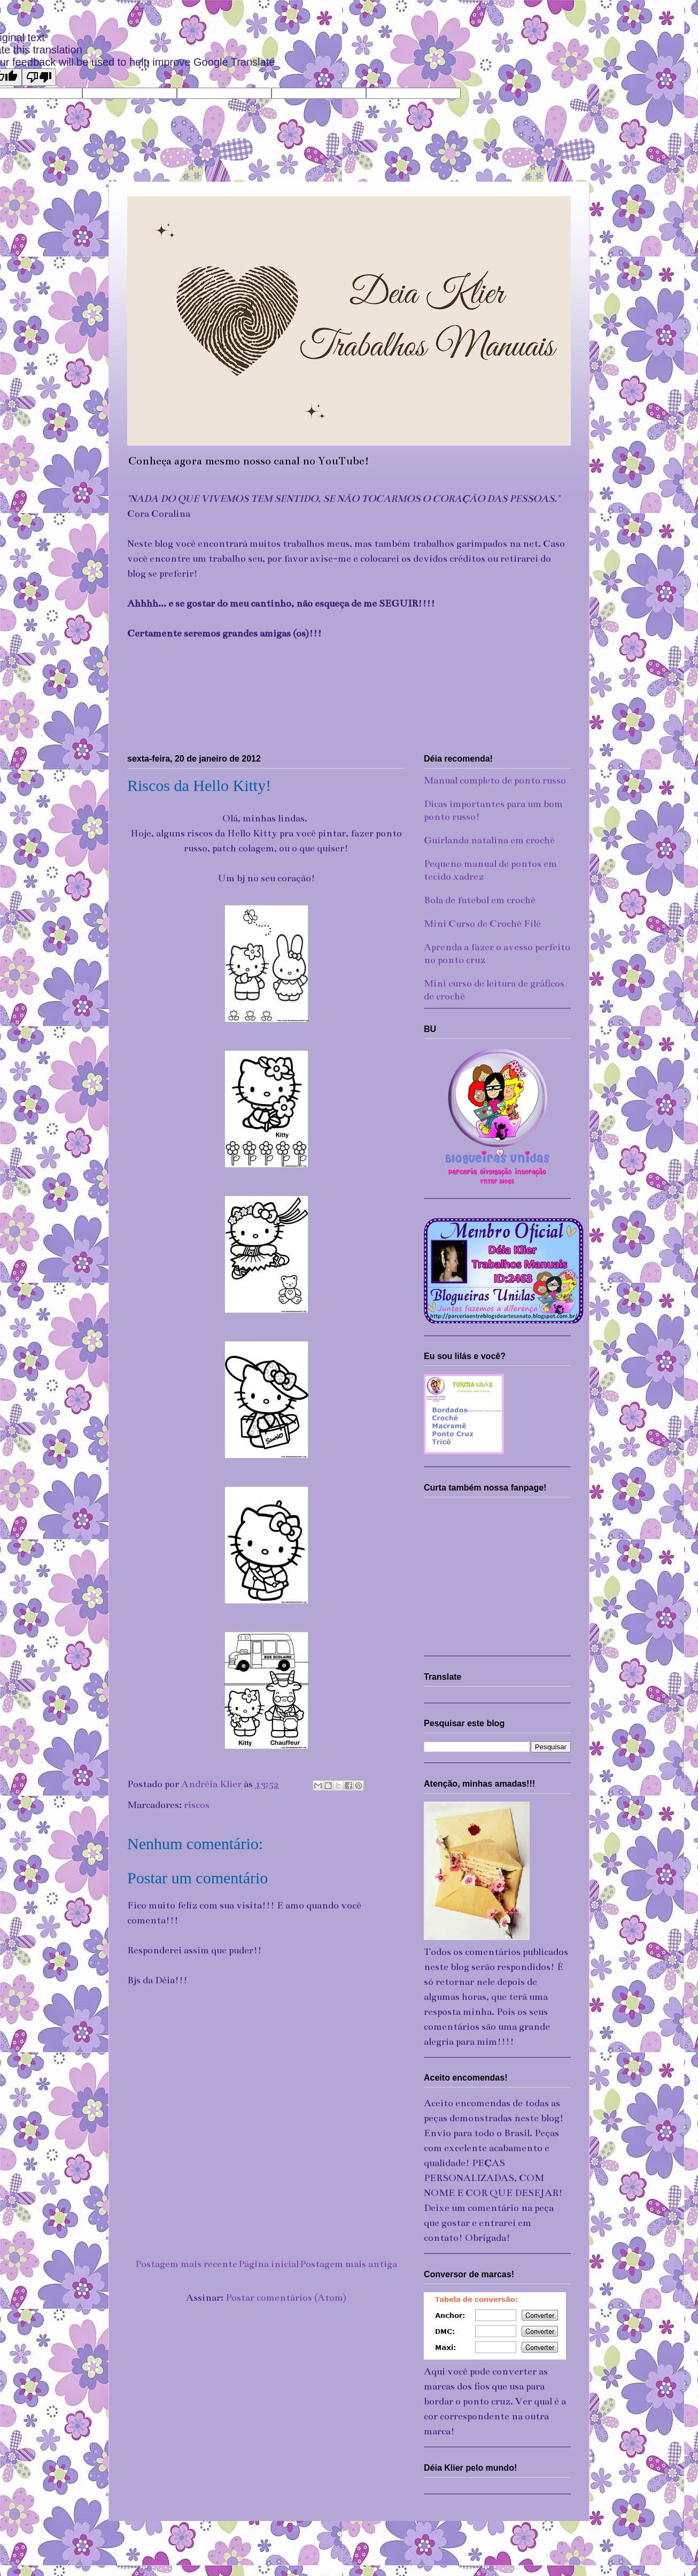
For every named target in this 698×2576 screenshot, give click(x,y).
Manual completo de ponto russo (495, 780)
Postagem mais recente (186, 2264)
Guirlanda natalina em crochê (489, 840)
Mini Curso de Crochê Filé (482, 923)
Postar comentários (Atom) (286, 2297)
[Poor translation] (39, 77)
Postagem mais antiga (348, 2264)
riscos (197, 1805)
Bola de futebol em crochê (480, 900)
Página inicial (268, 2264)
